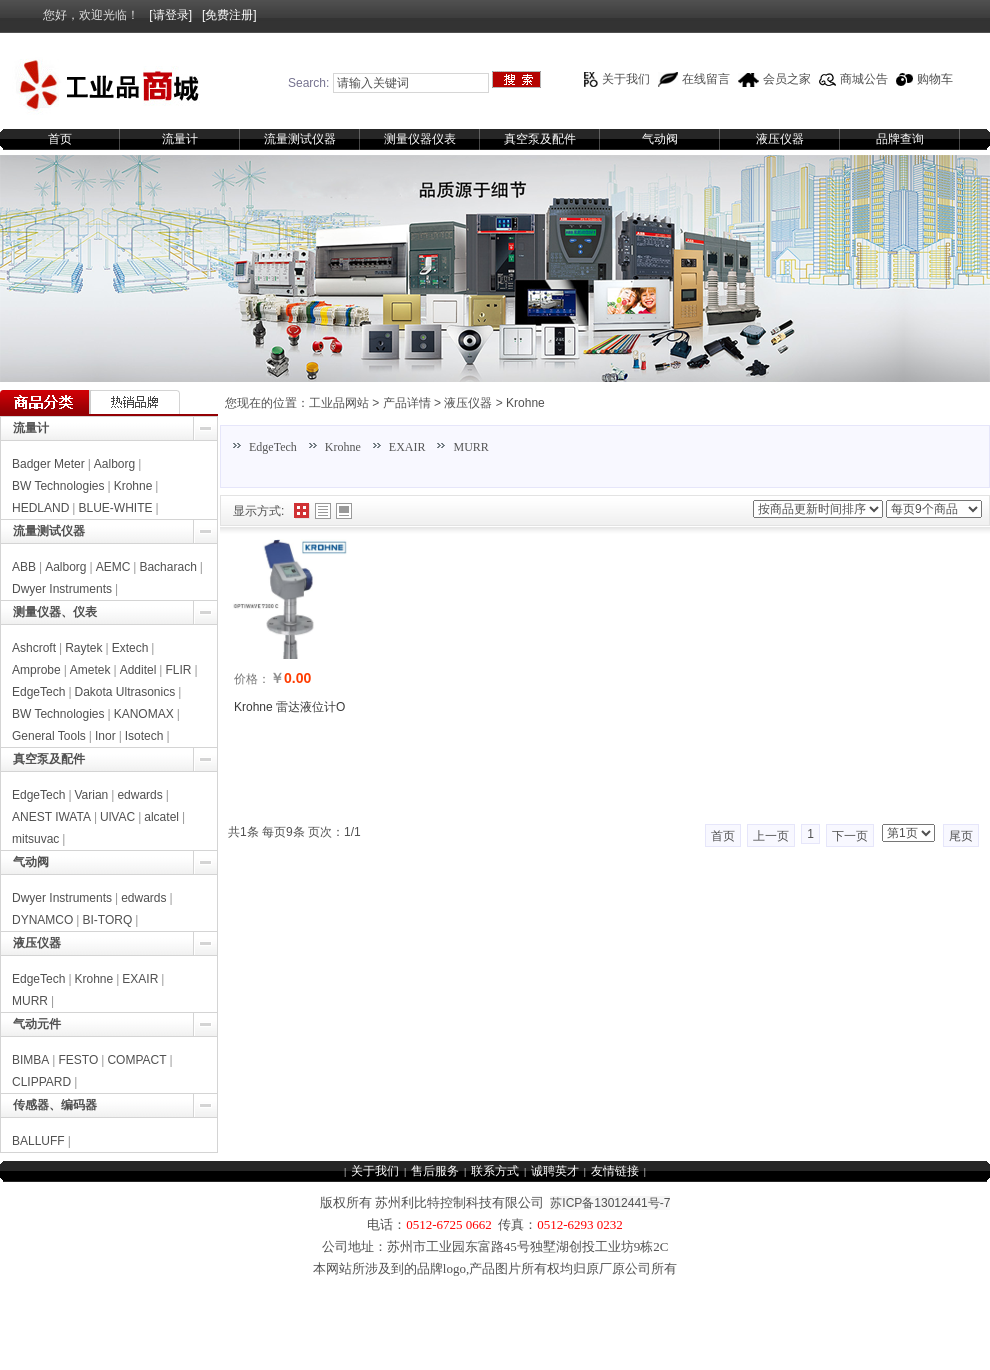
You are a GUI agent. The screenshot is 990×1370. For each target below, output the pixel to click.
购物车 (935, 79)
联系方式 (495, 1171)
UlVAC (117, 817)
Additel (138, 670)
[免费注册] (229, 15)
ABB (24, 567)
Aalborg (114, 464)
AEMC (113, 567)
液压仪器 (780, 139)
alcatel (161, 817)
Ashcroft (34, 648)
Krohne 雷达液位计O (289, 707)
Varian (92, 795)
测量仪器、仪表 (55, 612)
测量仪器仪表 (420, 139)
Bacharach (167, 567)
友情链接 (615, 1171)
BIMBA (30, 1060)
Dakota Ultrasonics (125, 692)
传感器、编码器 (55, 1105)
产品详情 (407, 403)
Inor (105, 736)
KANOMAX (144, 714)
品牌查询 (900, 139)
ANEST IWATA (51, 817)
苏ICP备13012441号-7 (610, 1203)
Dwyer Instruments (62, 589)
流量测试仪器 (300, 139)
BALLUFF (38, 1141)
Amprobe (36, 670)
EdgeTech (273, 447)
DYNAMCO (42, 920)
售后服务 (435, 1171)
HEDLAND (40, 508)
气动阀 (660, 139)
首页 (60, 139)
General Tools (49, 736)
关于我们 (626, 79)
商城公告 (864, 79)
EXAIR (407, 447)
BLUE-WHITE (115, 508)
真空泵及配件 (540, 139)
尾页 (961, 836)
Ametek (90, 670)
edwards (139, 795)
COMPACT (136, 1060)
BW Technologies (58, 486)
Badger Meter (48, 464)
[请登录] (170, 15)
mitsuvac (35, 839)
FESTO (78, 1060)
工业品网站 (339, 403)
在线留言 (706, 79)
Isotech (144, 736)
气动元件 (37, 1024)
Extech (130, 648)
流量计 (180, 139)
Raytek (83, 648)
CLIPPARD (41, 1082)
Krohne (525, 403)
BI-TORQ (107, 920)
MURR (470, 447)
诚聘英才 (555, 1171)
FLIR (178, 670)
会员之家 (787, 79)
